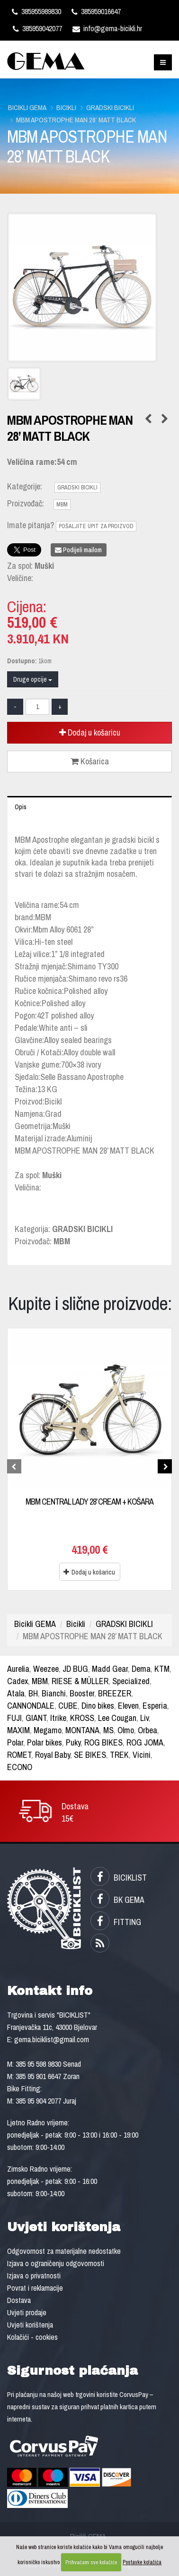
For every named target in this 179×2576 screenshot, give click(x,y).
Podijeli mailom (78, 550)
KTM (162, 1669)
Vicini (142, 1755)
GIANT (36, 1718)
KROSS (82, 1718)
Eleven (128, 1706)
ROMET (19, 1755)
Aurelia (18, 1669)
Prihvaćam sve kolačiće (91, 2562)
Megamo (48, 1730)
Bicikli (66, 107)
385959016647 (96, 11)
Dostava (19, 2300)
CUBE (68, 1706)
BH (33, 1693)
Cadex (17, 1681)
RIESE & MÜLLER (80, 1681)
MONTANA (82, 1730)
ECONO (19, 1767)
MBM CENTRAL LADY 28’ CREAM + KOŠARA (89, 1501)
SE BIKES (90, 1755)
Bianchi (54, 1693)
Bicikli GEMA (27, 107)
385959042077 (37, 28)
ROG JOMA (144, 1742)
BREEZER (114, 1693)
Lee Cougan (117, 1718)
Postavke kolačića (142, 2562)
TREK (119, 1755)
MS (108, 1730)
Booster (82, 1693)
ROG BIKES (103, 1742)
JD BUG (75, 1669)
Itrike (58, 1718)
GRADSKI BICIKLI (110, 107)
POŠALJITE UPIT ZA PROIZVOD (96, 526)
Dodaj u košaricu (89, 732)
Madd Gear (110, 1669)
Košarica (90, 761)
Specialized (131, 1681)
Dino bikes (97, 1706)
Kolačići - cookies (32, 2337)
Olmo (125, 1730)
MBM (62, 504)
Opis (21, 807)
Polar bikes (44, 1742)
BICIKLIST (118, 1877)
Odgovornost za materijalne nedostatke (64, 2251)
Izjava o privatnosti (34, 2275)
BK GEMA (117, 1899)
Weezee (46, 1669)
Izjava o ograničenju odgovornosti (55, 2263)
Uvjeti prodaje (26, 2312)
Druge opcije (32, 679)
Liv (144, 1718)
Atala (16, 1693)
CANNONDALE (30, 1706)
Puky (73, 1742)
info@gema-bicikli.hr (107, 28)
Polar (15, 1742)
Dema (141, 1669)
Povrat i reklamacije (35, 2288)
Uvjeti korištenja (30, 2324)
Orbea (147, 1730)
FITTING (115, 1922)
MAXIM (18, 1730)
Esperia (155, 1706)
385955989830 (36, 11)
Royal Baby (52, 1755)
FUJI (14, 1718)
